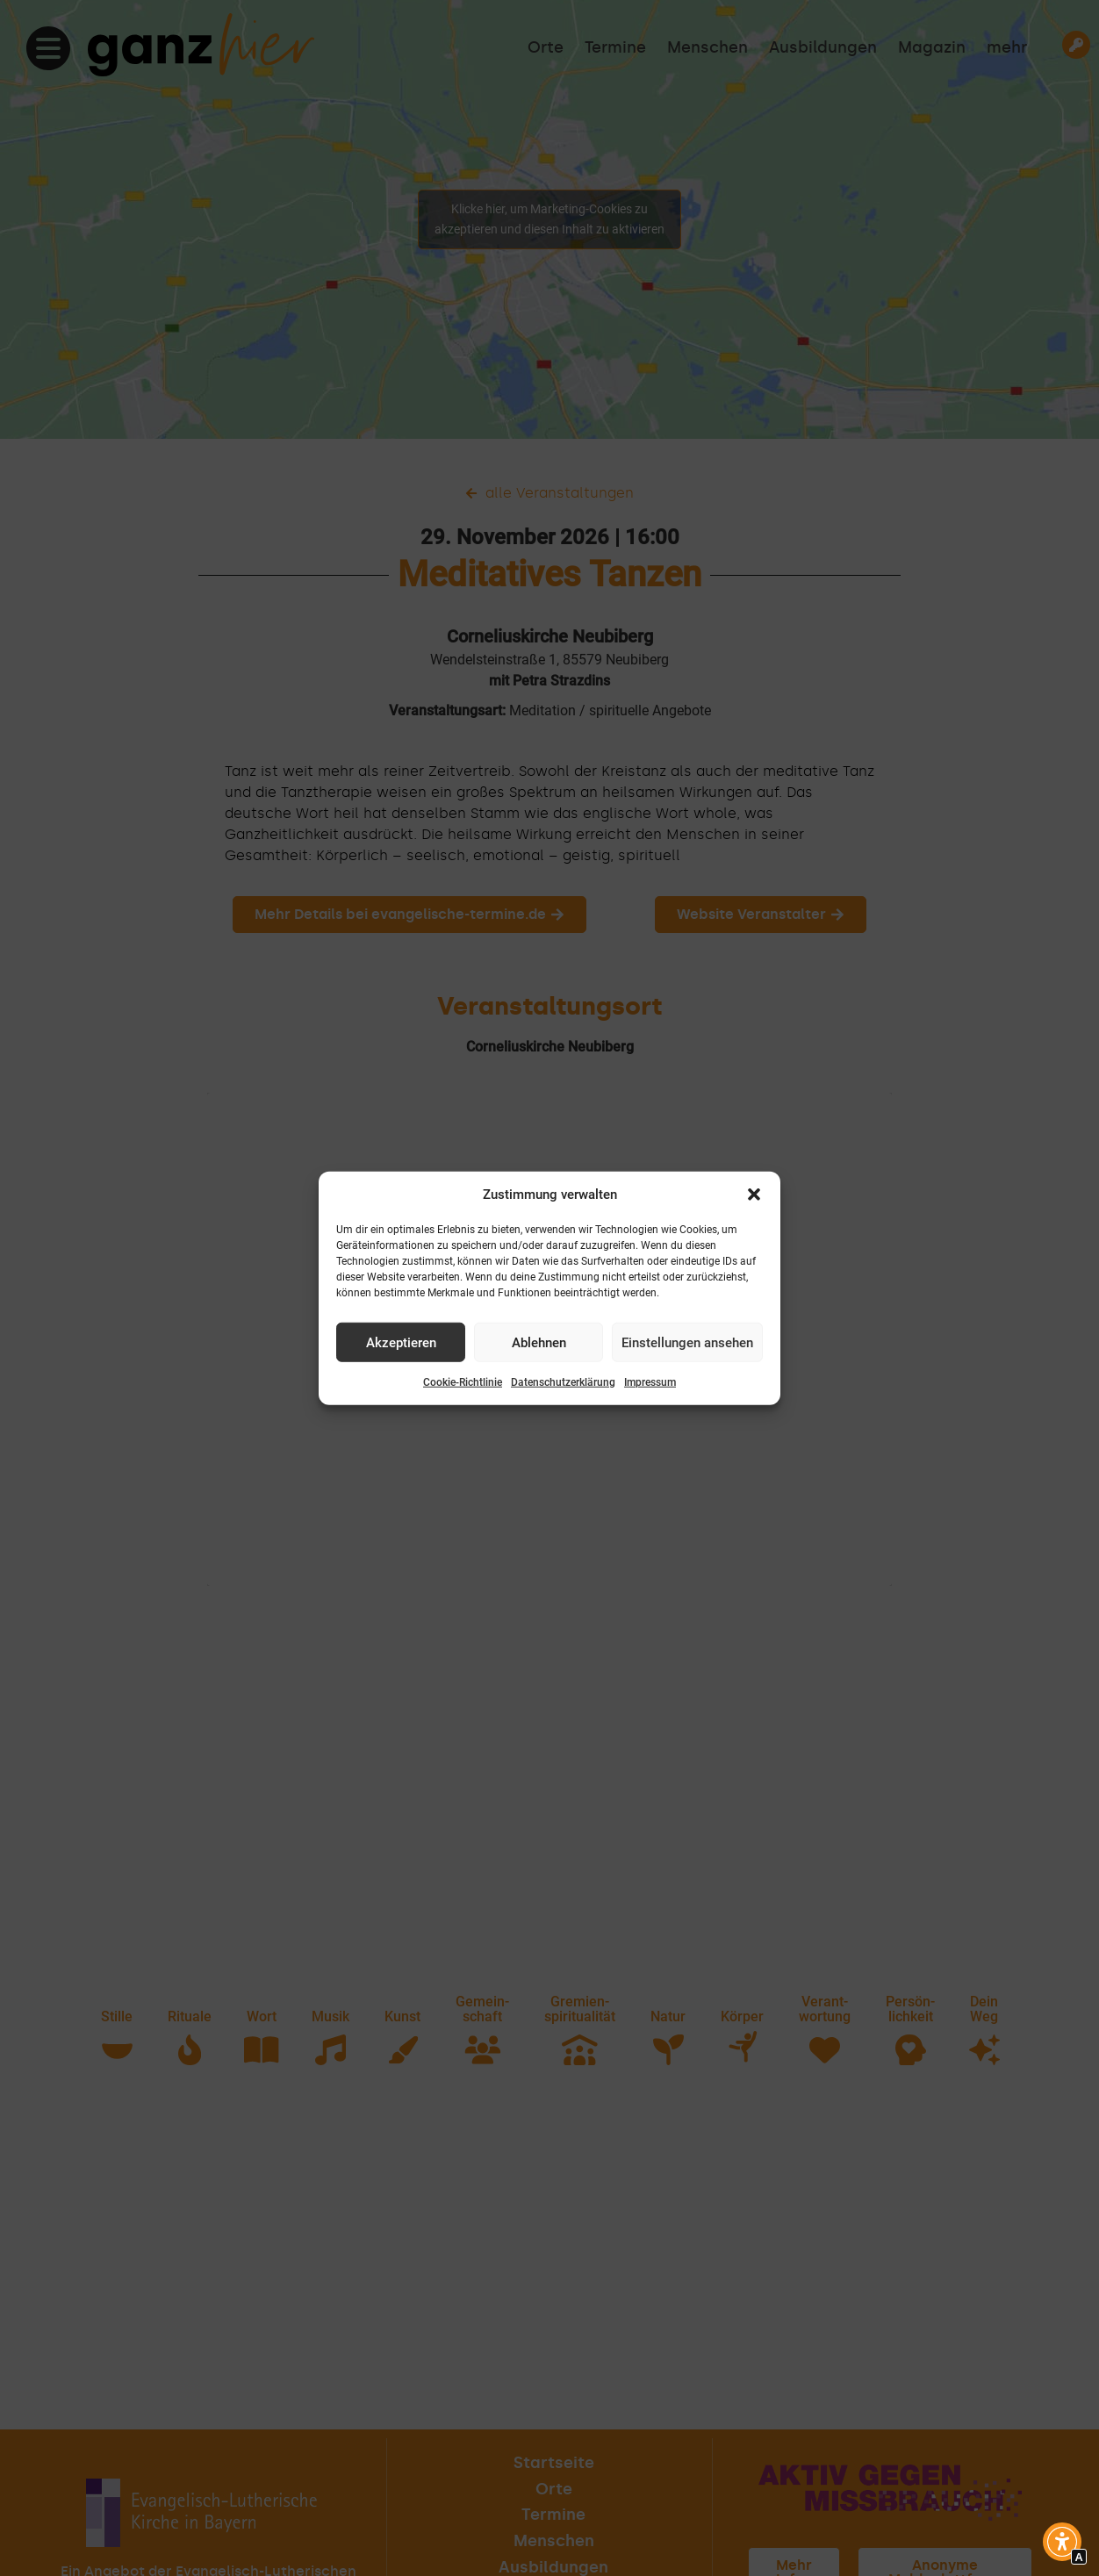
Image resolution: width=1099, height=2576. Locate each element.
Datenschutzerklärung (563, 1382)
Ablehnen (539, 1342)
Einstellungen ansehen (687, 1342)
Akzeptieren (401, 1342)
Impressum (650, 1382)
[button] (754, 1194)
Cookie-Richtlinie (462, 1382)
